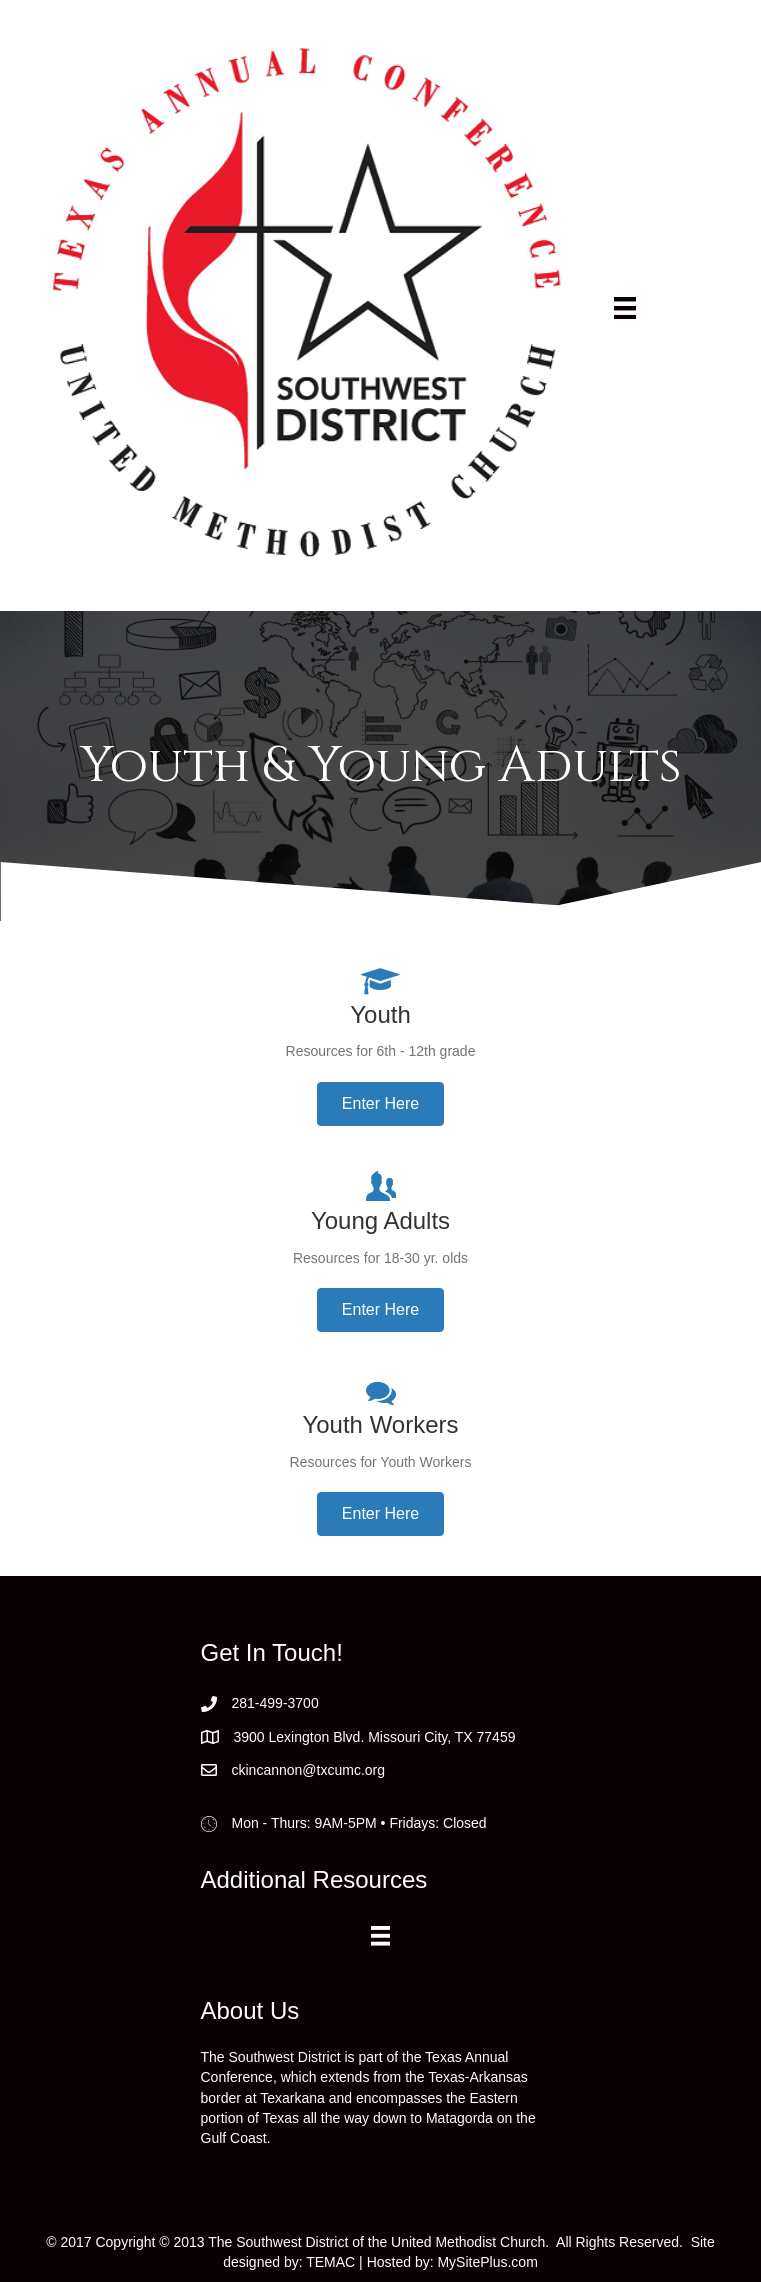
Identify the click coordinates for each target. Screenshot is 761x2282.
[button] (380, 1104)
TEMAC (330, 2262)
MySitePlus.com (487, 2262)
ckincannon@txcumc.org (309, 1770)
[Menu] (625, 308)
